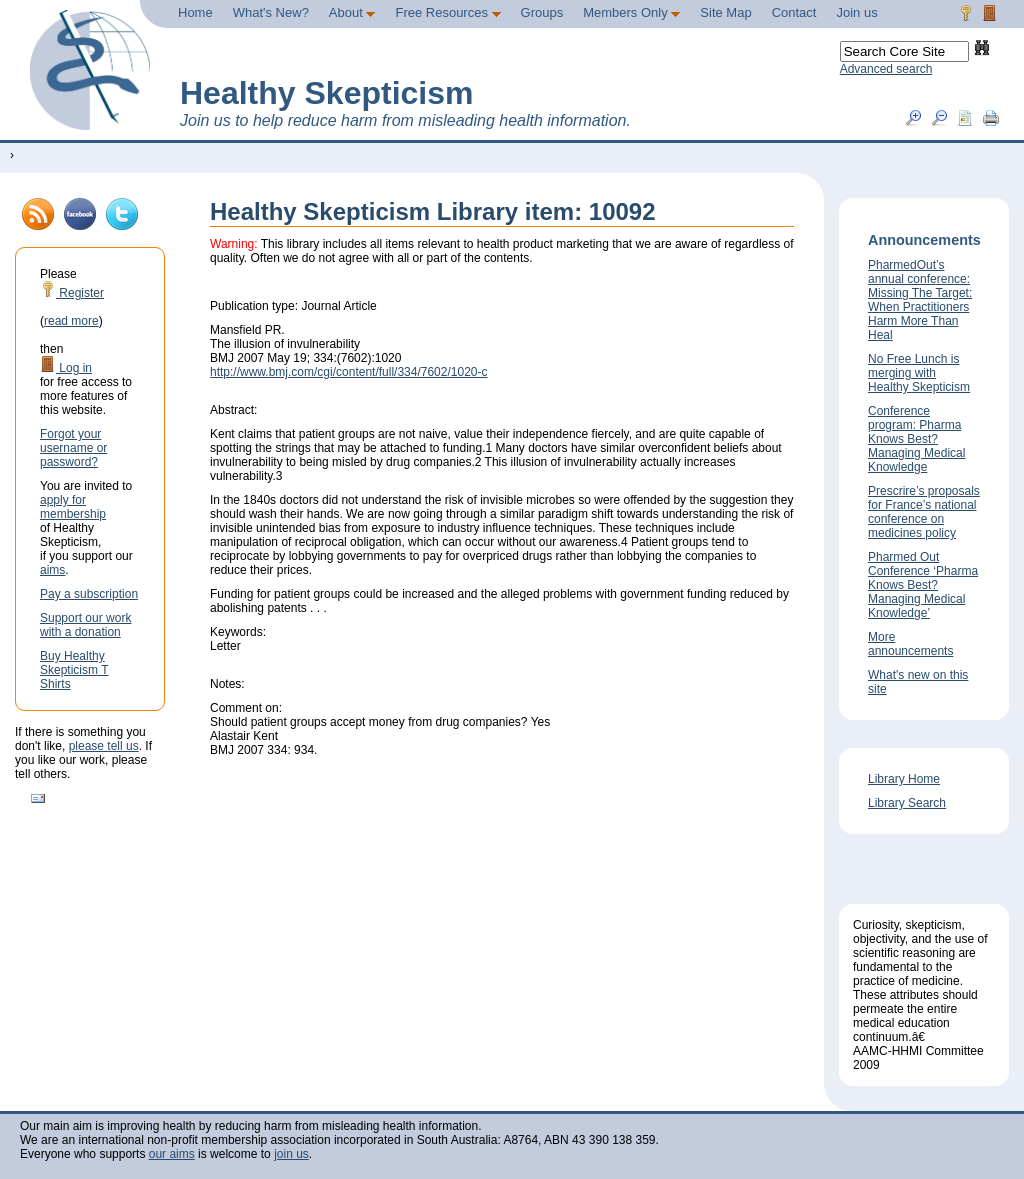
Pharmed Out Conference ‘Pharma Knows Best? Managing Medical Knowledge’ (923, 585)
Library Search (907, 803)
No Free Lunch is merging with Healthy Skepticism (919, 373)
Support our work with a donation (85, 625)
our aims (172, 1154)
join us (291, 1154)
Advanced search (886, 69)
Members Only (631, 12)
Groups (542, 12)
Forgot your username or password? (73, 448)
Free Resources (447, 12)
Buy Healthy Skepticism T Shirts (74, 670)
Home (195, 12)
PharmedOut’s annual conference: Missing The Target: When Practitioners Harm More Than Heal (920, 300)
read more (71, 321)
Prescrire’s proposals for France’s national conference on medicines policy (924, 512)
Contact (794, 12)
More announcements (910, 644)
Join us (856, 12)
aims (52, 570)
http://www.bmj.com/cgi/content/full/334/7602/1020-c (348, 372)
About (352, 12)
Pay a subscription (89, 594)
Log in (66, 368)
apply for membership (73, 507)
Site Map (725, 12)
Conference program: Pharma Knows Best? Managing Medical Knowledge (916, 439)
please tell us (104, 746)
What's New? (271, 12)
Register (72, 293)
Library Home (904, 779)
